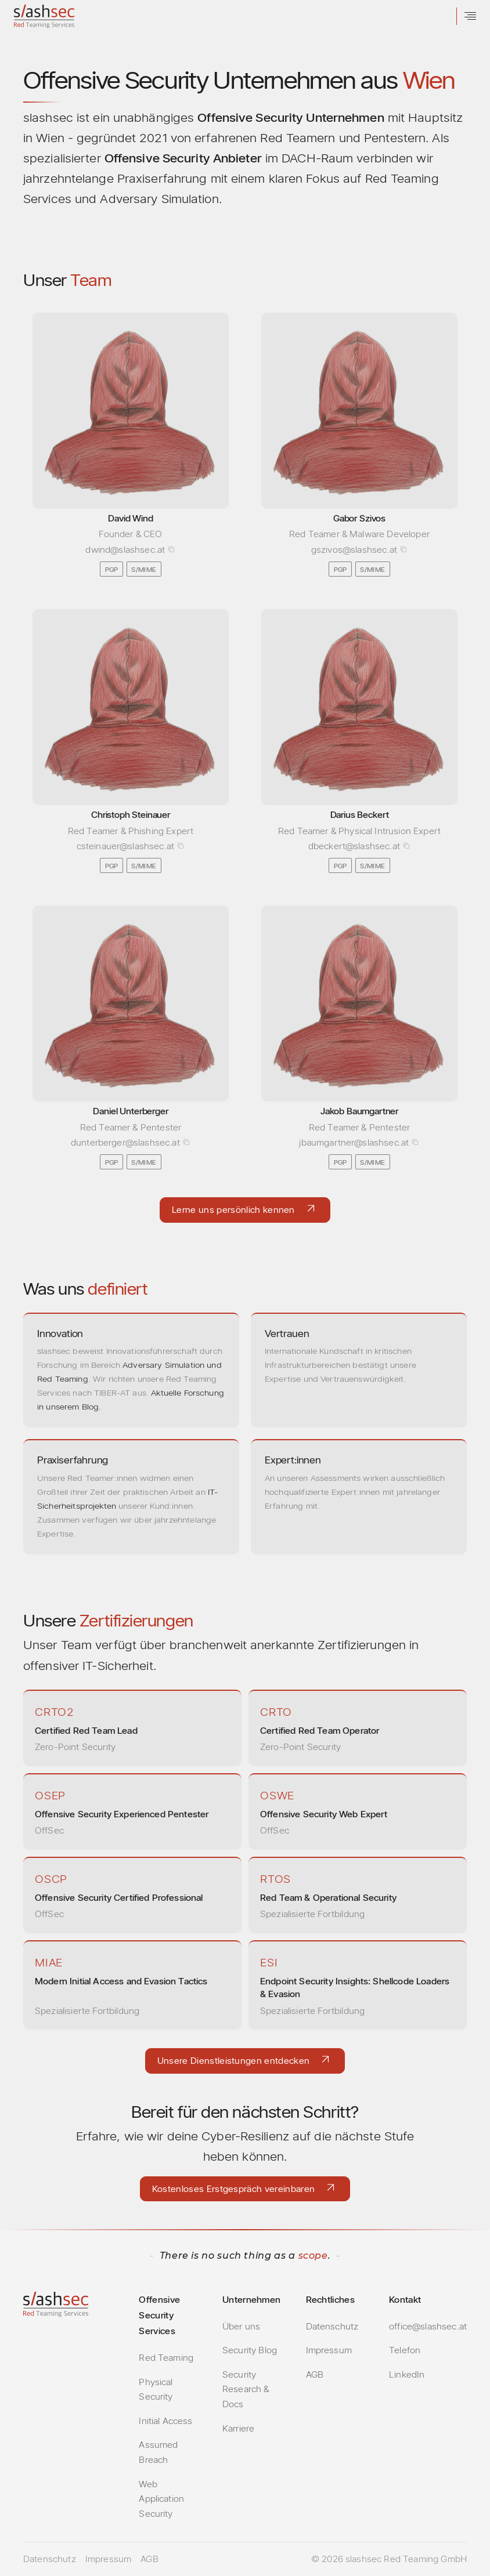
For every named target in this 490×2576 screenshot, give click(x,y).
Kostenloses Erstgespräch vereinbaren (233, 2188)
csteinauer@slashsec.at (126, 846)
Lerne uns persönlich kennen (233, 1209)
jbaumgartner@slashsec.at (354, 1142)
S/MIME (143, 569)
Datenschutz (332, 2326)
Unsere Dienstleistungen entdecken (233, 2060)
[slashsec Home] (44, 16)
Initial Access (165, 2420)
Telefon (404, 2350)
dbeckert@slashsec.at (354, 846)
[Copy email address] (171, 549)
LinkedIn (406, 2374)
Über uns (241, 2326)
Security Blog (249, 2350)
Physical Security (155, 2389)
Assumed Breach (158, 2452)
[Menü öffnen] (470, 16)
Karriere (238, 2428)
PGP (111, 569)
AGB (314, 2374)
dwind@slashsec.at (125, 549)
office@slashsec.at (428, 2326)
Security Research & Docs (245, 2389)
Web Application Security (161, 2499)
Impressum (329, 2350)
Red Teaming (166, 2357)
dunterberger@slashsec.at (125, 1142)
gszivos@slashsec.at (354, 549)
